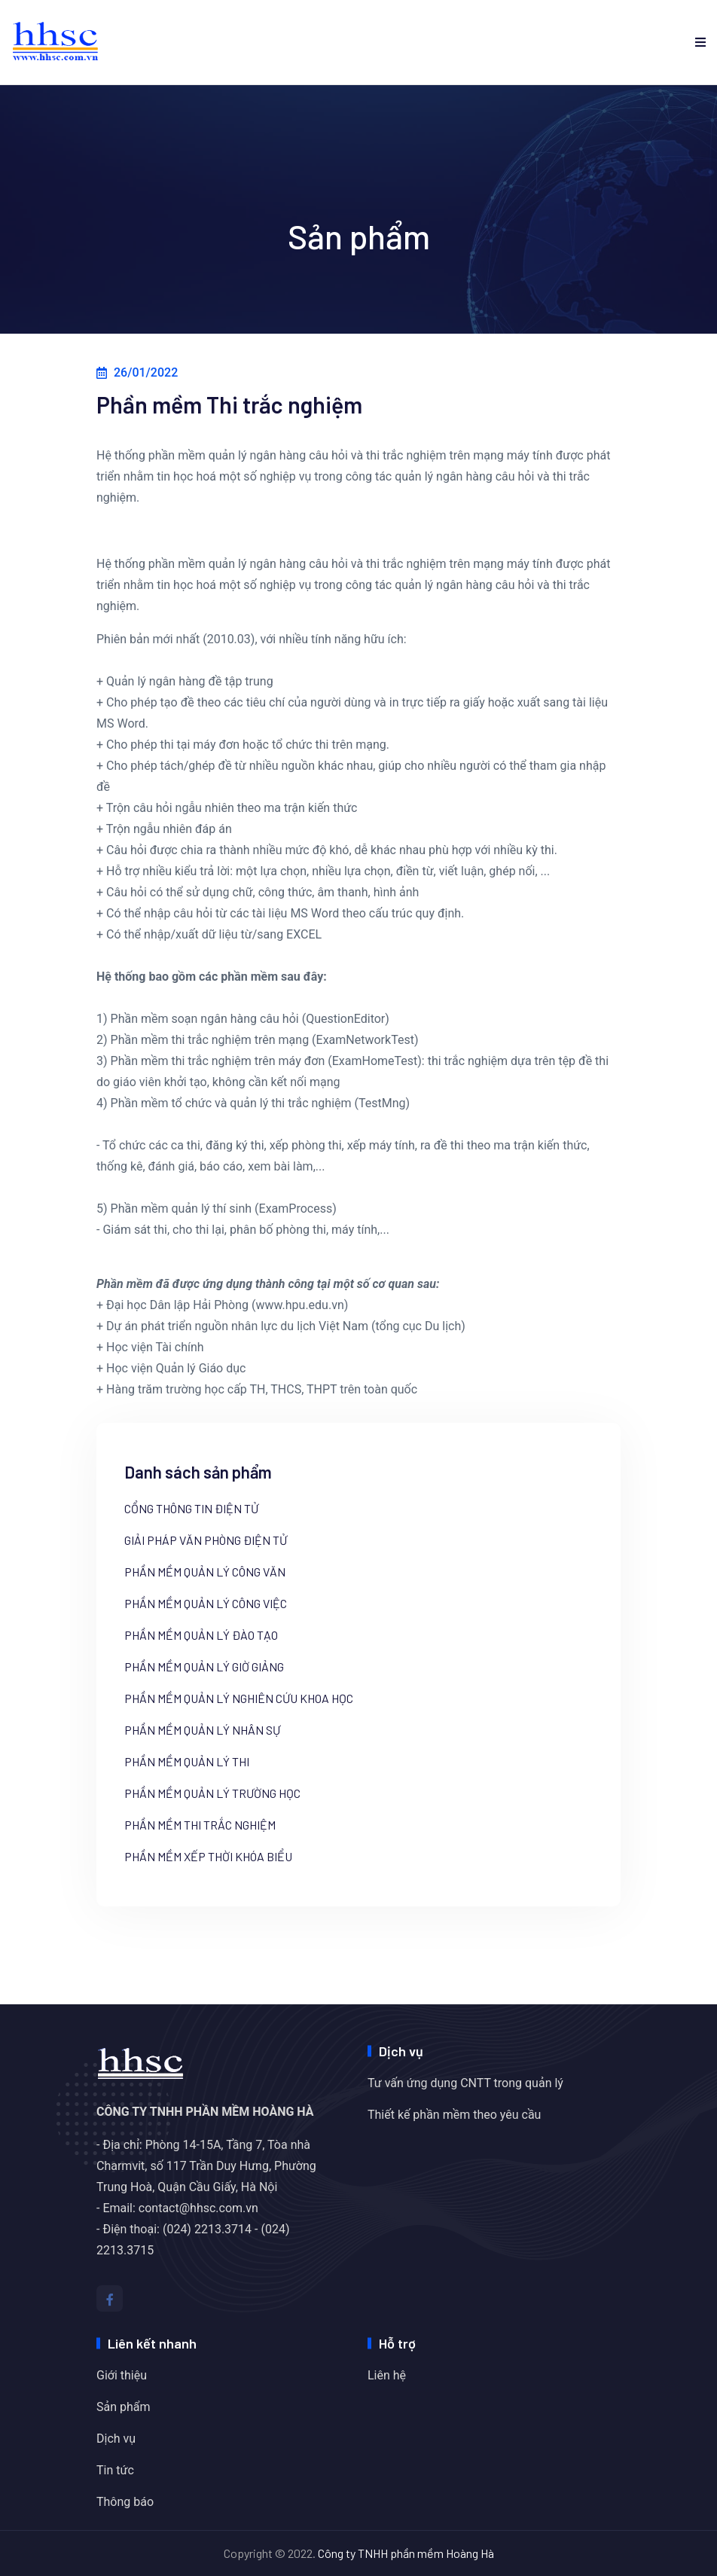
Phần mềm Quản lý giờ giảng (204, 1667)
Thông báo (125, 2502)
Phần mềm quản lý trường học (212, 1793)
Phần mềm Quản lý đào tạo (201, 1635)
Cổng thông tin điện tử (191, 1509)
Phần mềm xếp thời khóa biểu (208, 1857)
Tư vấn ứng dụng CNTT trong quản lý (465, 2083)
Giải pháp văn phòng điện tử (205, 1540)
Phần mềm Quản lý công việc (205, 1604)
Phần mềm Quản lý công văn (204, 1572)
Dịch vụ (116, 2438)
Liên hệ (387, 2375)
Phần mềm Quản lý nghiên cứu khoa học (238, 1698)
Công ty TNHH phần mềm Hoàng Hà (406, 2553)
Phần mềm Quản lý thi (186, 1762)
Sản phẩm (123, 2407)
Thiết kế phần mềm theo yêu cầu (454, 2114)
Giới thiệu (121, 2375)
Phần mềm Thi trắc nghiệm (200, 1825)
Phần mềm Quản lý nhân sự (202, 1730)
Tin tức (115, 2470)
